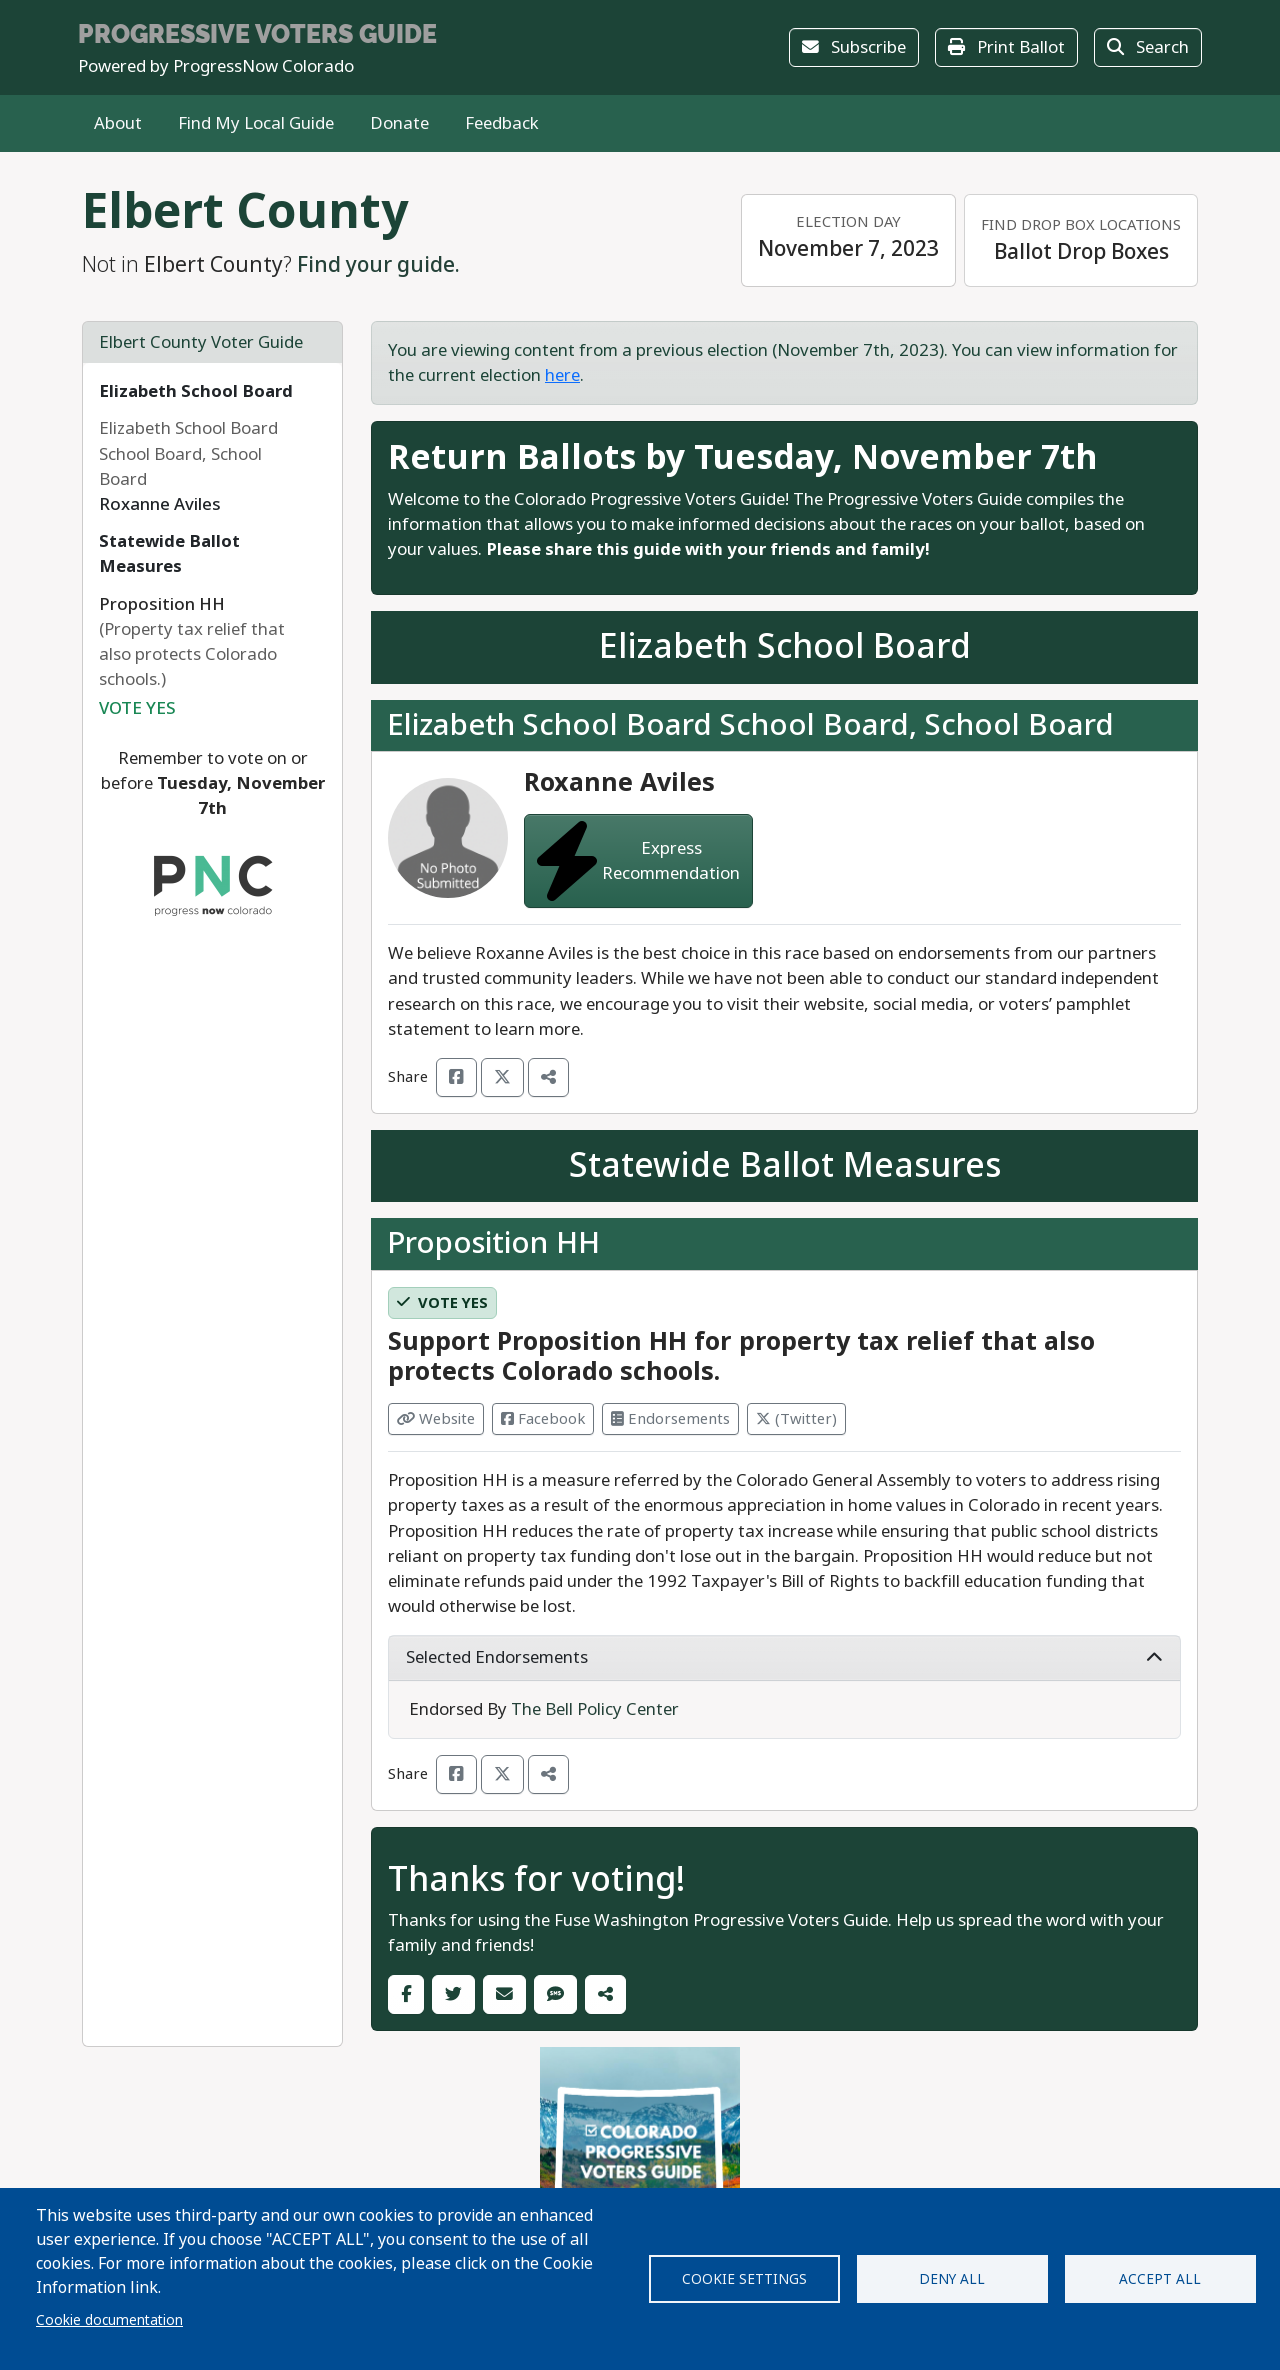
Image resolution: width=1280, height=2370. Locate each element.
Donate (399, 123)
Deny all (952, 2279)
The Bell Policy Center (595, 1709)
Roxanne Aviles (619, 782)
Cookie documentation (109, 2320)
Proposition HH (493, 1243)
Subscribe (854, 47)
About (118, 123)
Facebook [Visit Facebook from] (543, 1419)
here (562, 375)
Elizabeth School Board (196, 391)
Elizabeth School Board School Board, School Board (750, 725)
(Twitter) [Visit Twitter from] (796, 1419)
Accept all (1160, 2279)
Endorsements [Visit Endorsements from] (670, 1419)
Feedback (502, 123)
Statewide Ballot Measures (169, 554)
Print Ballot (1006, 47)
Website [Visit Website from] (436, 1419)
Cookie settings (744, 2279)
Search (1148, 47)
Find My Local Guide (256, 123)
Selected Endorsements (784, 1657)
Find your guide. (378, 265)
